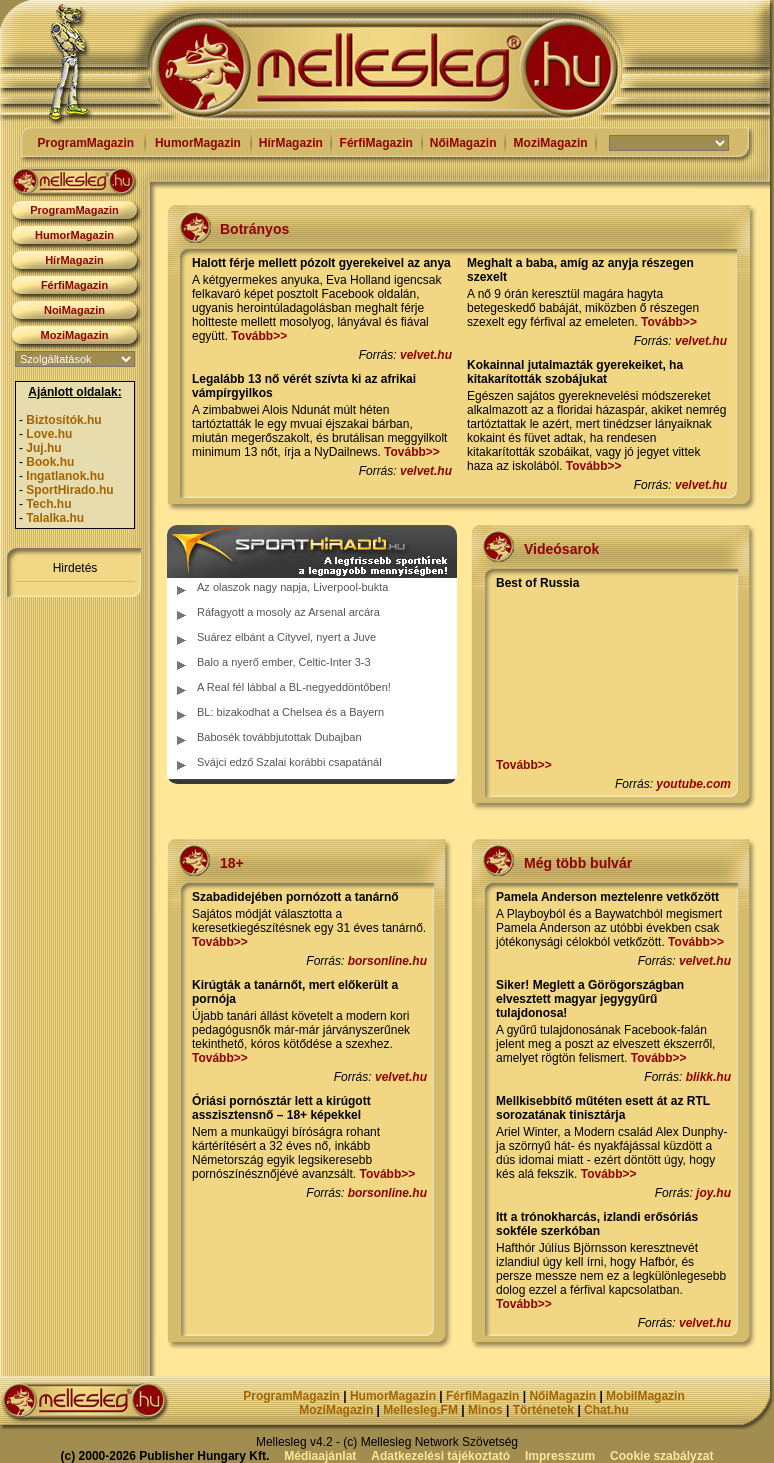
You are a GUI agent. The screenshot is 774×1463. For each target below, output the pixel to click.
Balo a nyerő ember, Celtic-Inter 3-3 (284, 662)
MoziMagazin (551, 143)
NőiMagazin (463, 143)
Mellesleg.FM (420, 1410)
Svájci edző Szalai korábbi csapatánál (289, 762)
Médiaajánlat (320, 1456)
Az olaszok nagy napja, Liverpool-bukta (292, 587)
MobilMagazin (645, 1396)
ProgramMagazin (85, 143)
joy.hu (713, 1193)
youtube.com (693, 784)
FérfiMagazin (376, 143)
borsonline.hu (387, 961)
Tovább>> (259, 336)
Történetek (543, 1410)
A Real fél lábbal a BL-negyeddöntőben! (294, 687)
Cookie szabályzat (661, 1456)
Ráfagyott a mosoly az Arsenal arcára (288, 612)
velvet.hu (426, 355)
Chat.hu (606, 1410)
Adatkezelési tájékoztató (440, 1456)
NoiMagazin (74, 310)
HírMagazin (291, 143)
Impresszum (560, 1456)
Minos (485, 1410)
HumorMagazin (198, 143)
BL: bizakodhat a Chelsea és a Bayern (290, 712)
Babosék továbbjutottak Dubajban (279, 737)
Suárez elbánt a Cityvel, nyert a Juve (286, 637)
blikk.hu (708, 1077)
